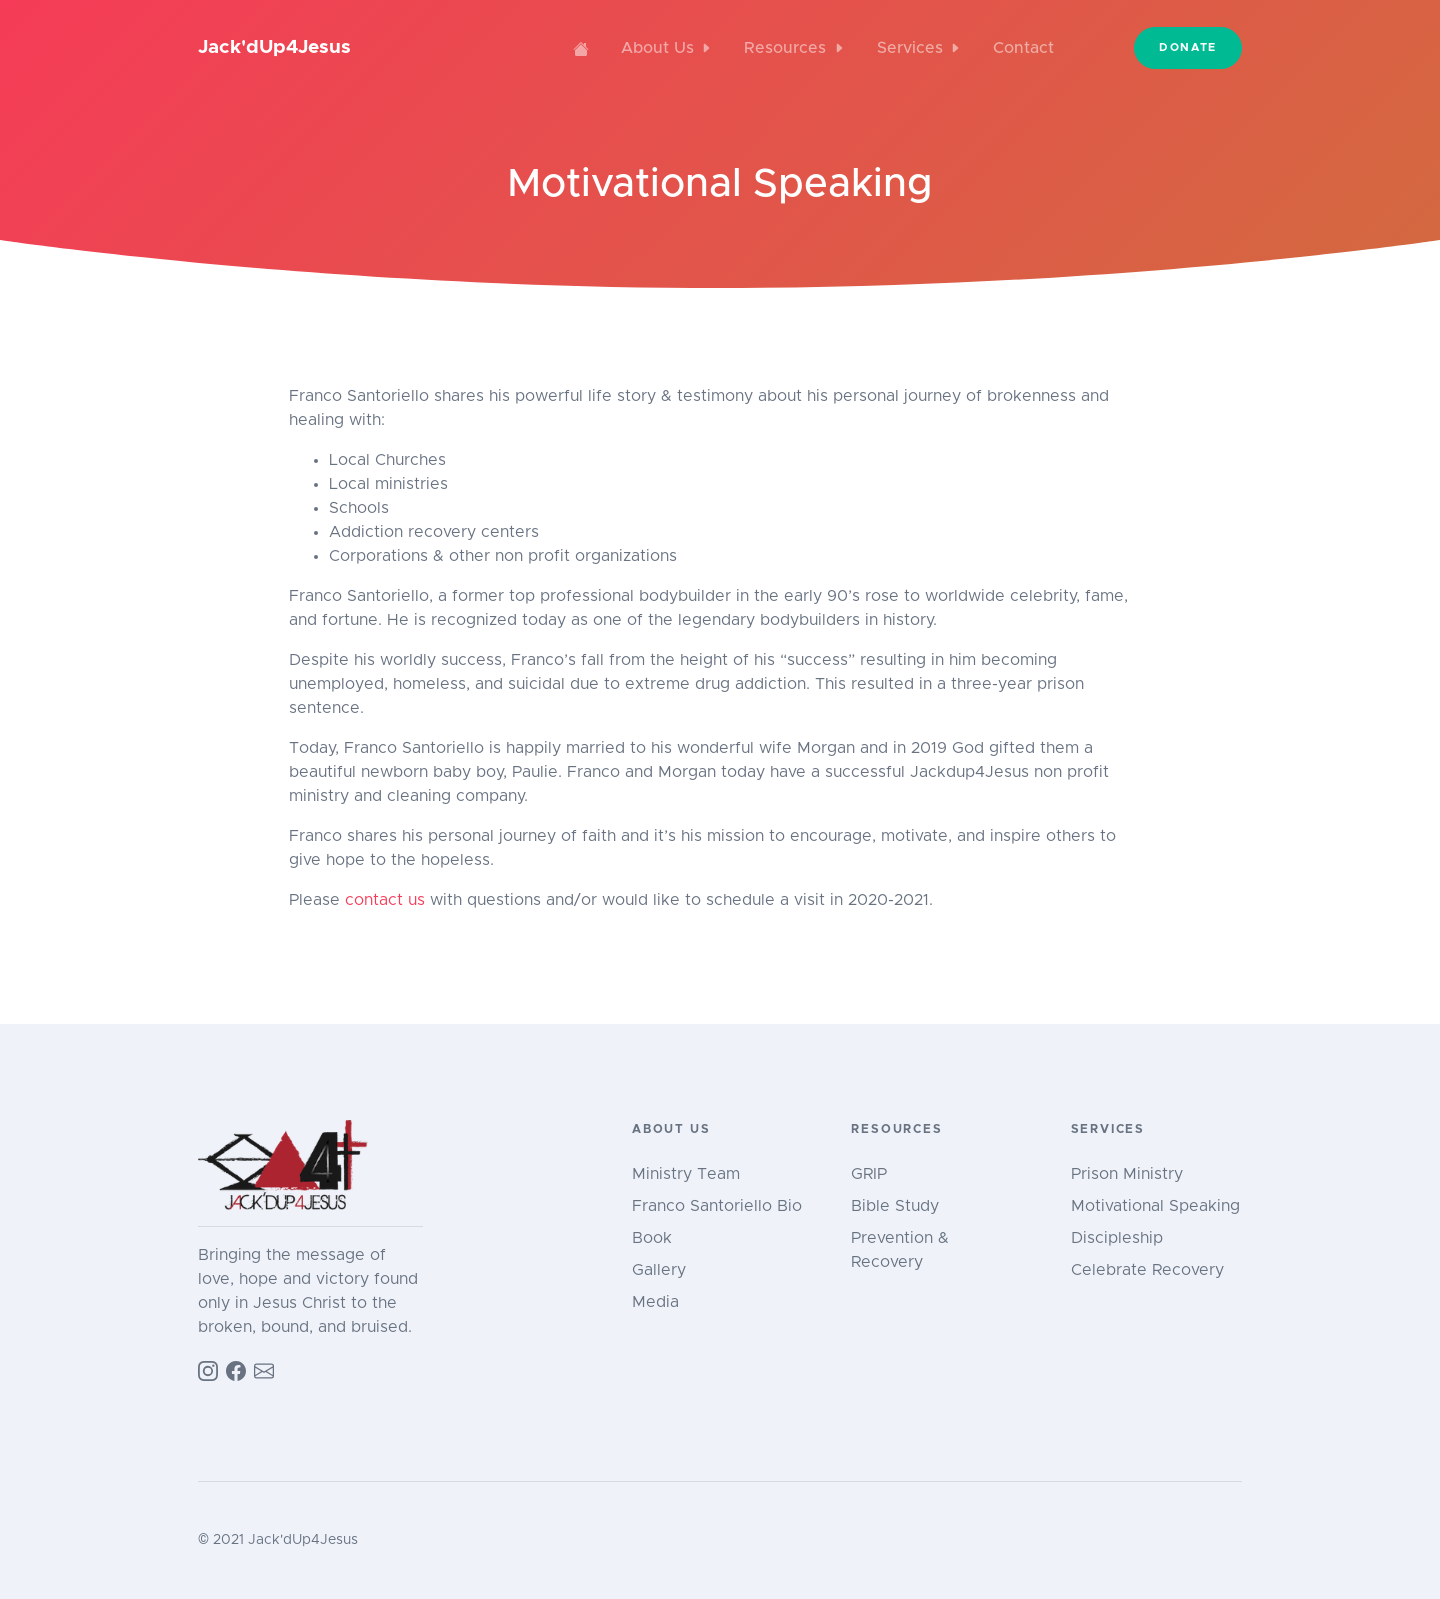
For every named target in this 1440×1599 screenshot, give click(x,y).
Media (655, 1302)
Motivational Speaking (1155, 1206)
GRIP (869, 1174)
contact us (385, 900)
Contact (1023, 48)
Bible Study (895, 1206)
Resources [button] (794, 48)
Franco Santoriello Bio (717, 1206)
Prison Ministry (1127, 1174)
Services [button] (919, 48)
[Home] (581, 48)
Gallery (659, 1270)
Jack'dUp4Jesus (274, 47)
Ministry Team (686, 1174)
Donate (1188, 47)
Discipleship (1117, 1238)
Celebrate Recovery (1147, 1270)
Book (652, 1238)
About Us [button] (666, 48)
